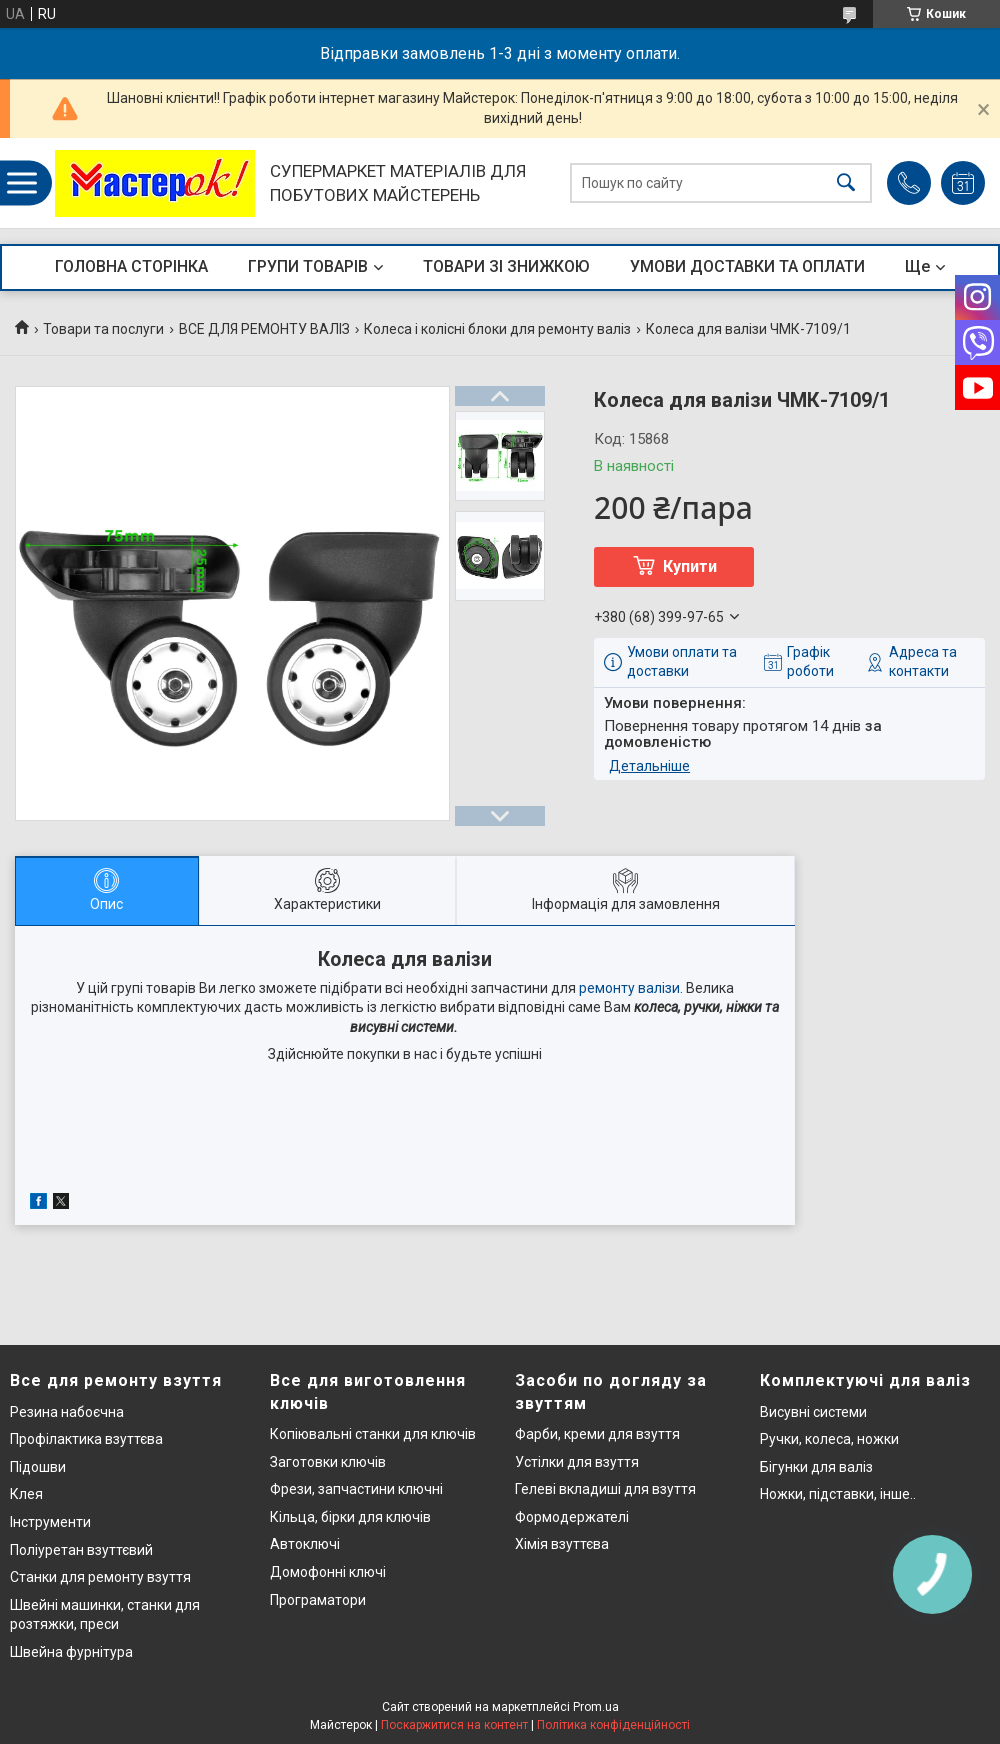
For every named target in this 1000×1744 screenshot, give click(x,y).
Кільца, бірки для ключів (350, 1517)
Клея (26, 1494)
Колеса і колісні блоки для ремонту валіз (497, 329)
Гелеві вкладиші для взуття (605, 1489)
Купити (690, 566)
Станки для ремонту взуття (100, 1577)
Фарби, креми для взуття (597, 1434)
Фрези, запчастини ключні (356, 1489)
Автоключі (305, 1544)
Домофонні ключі (328, 1572)
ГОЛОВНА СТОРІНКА (131, 266)
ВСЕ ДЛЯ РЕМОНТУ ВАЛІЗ (264, 329)
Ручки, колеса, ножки (829, 1439)
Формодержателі (572, 1517)
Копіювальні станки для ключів (373, 1434)
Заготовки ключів (328, 1462)
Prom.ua (596, 1707)
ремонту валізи (629, 988)
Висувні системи (813, 1412)
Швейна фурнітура (71, 1652)
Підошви (38, 1467)
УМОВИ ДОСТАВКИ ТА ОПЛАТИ (747, 266)
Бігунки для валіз (816, 1467)
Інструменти (50, 1522)
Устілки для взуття (577, 1462)
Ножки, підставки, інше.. (838, 1494)
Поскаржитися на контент (454, 1725)
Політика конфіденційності (613, 1725)
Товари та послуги (103, 329)
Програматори (318, 1600)
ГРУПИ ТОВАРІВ (308, 266)
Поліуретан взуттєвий (81, 1550)
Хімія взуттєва (562, 1544)
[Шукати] (846, 183)
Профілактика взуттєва (86, 1439)
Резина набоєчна (67, 1412)
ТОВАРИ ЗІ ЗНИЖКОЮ (506, 266)
